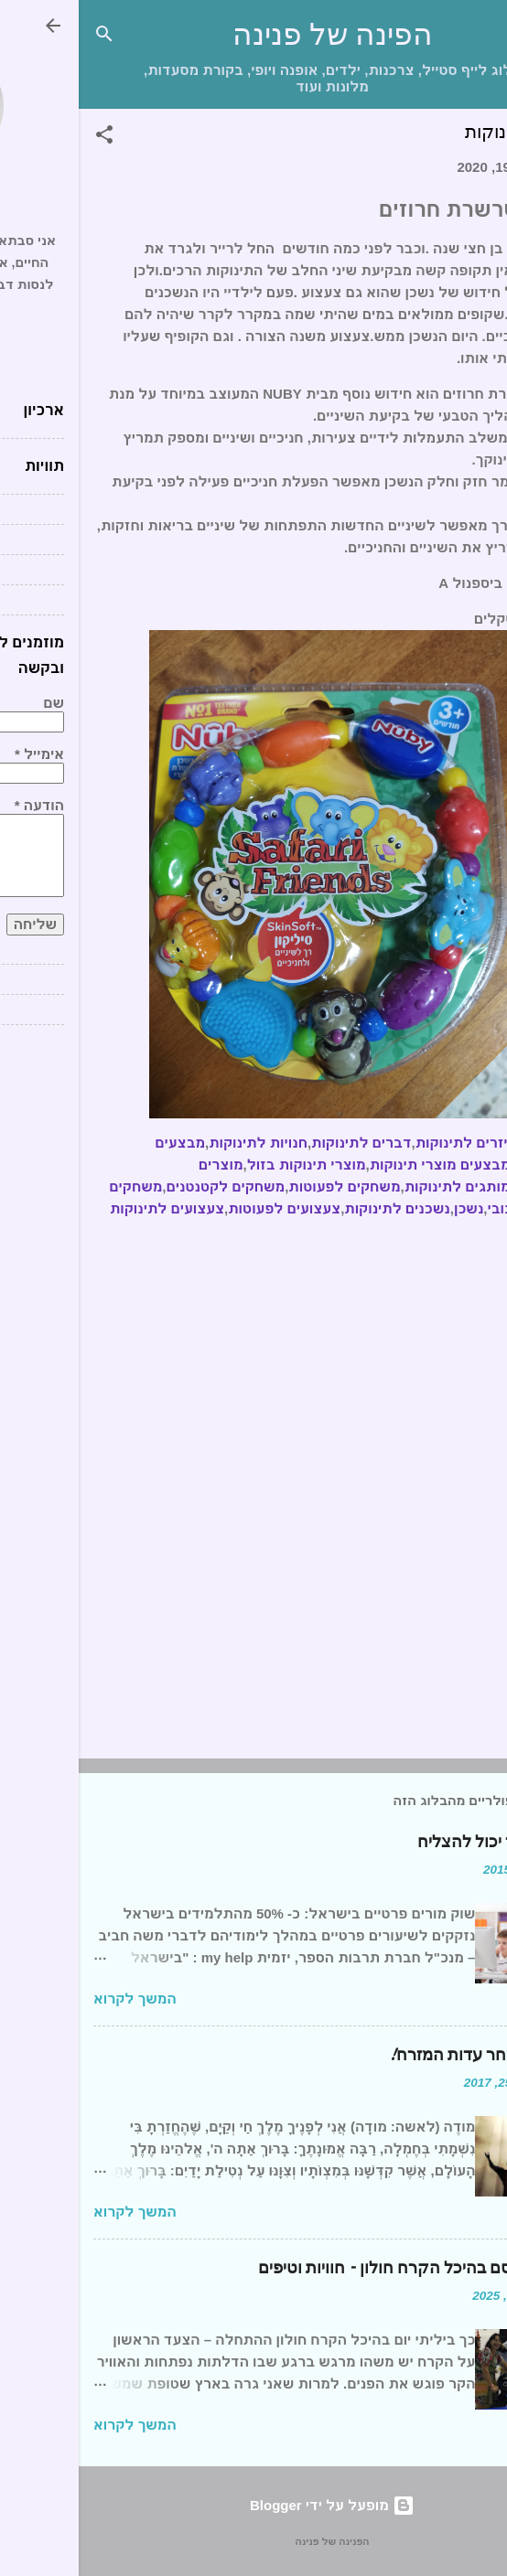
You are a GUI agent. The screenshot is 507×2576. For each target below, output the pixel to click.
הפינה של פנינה (254, 35)
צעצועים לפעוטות (205, 1208)
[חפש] (26, 37)
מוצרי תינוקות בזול (227, 1164)
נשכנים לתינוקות (318, 1208)
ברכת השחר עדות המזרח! (401, 2055)
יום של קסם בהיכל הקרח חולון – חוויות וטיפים (335, 2268)
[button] (26, 137)
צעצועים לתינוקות (88, 1208)
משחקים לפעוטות (265, 1186)
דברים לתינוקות (282, 1142)
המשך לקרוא (56, 1998)
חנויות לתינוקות (179, 1142)
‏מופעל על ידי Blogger (253, 2505)
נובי (420, 1208)
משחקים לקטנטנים (146, 1186)
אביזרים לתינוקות (392, 1142)
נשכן (390, 1208)
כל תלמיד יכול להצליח (415, 1842)
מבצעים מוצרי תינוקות (361, 1164)
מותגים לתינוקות (379, 1186)
